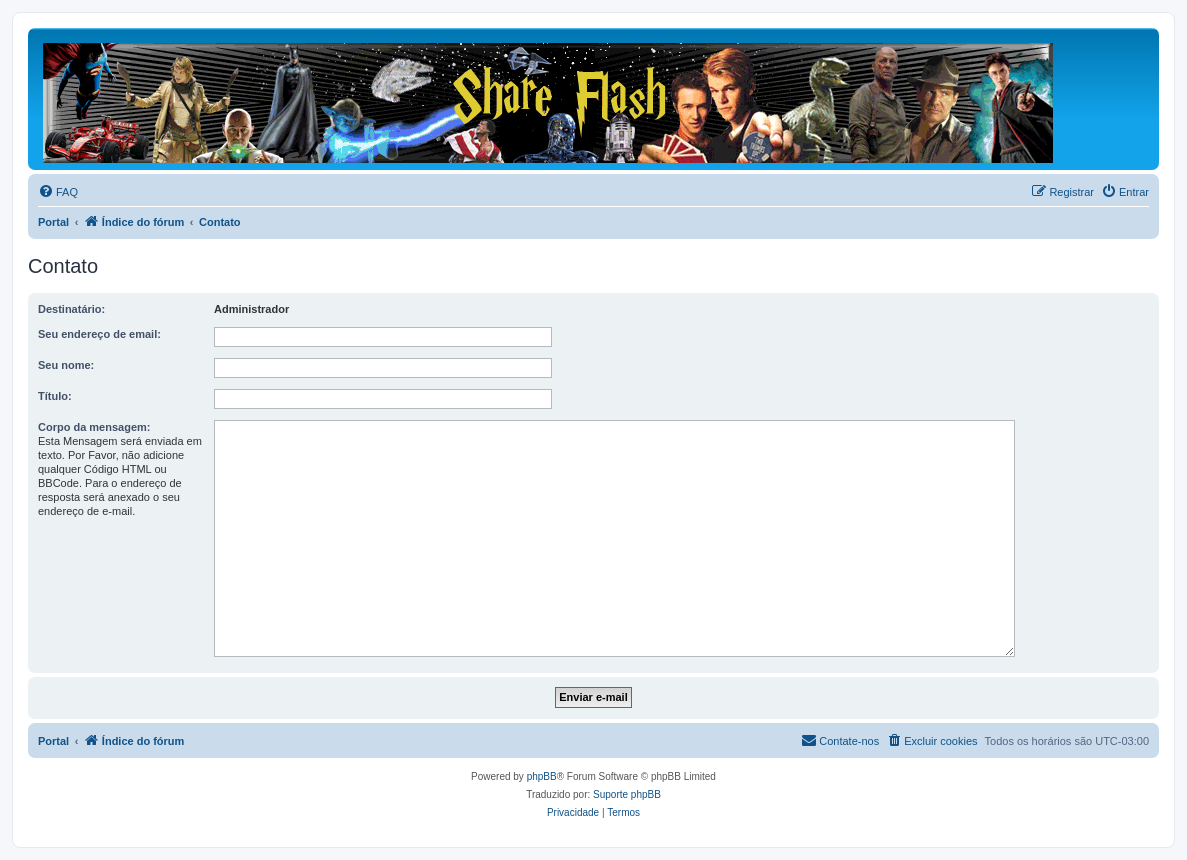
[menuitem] (58, 192)
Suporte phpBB (627, 794)
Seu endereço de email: (99, 334)
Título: (55, 396)
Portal (53, 222)
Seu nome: (66, 365)
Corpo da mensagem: (94, 427)
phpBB (542, 776)
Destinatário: (71, 309)
